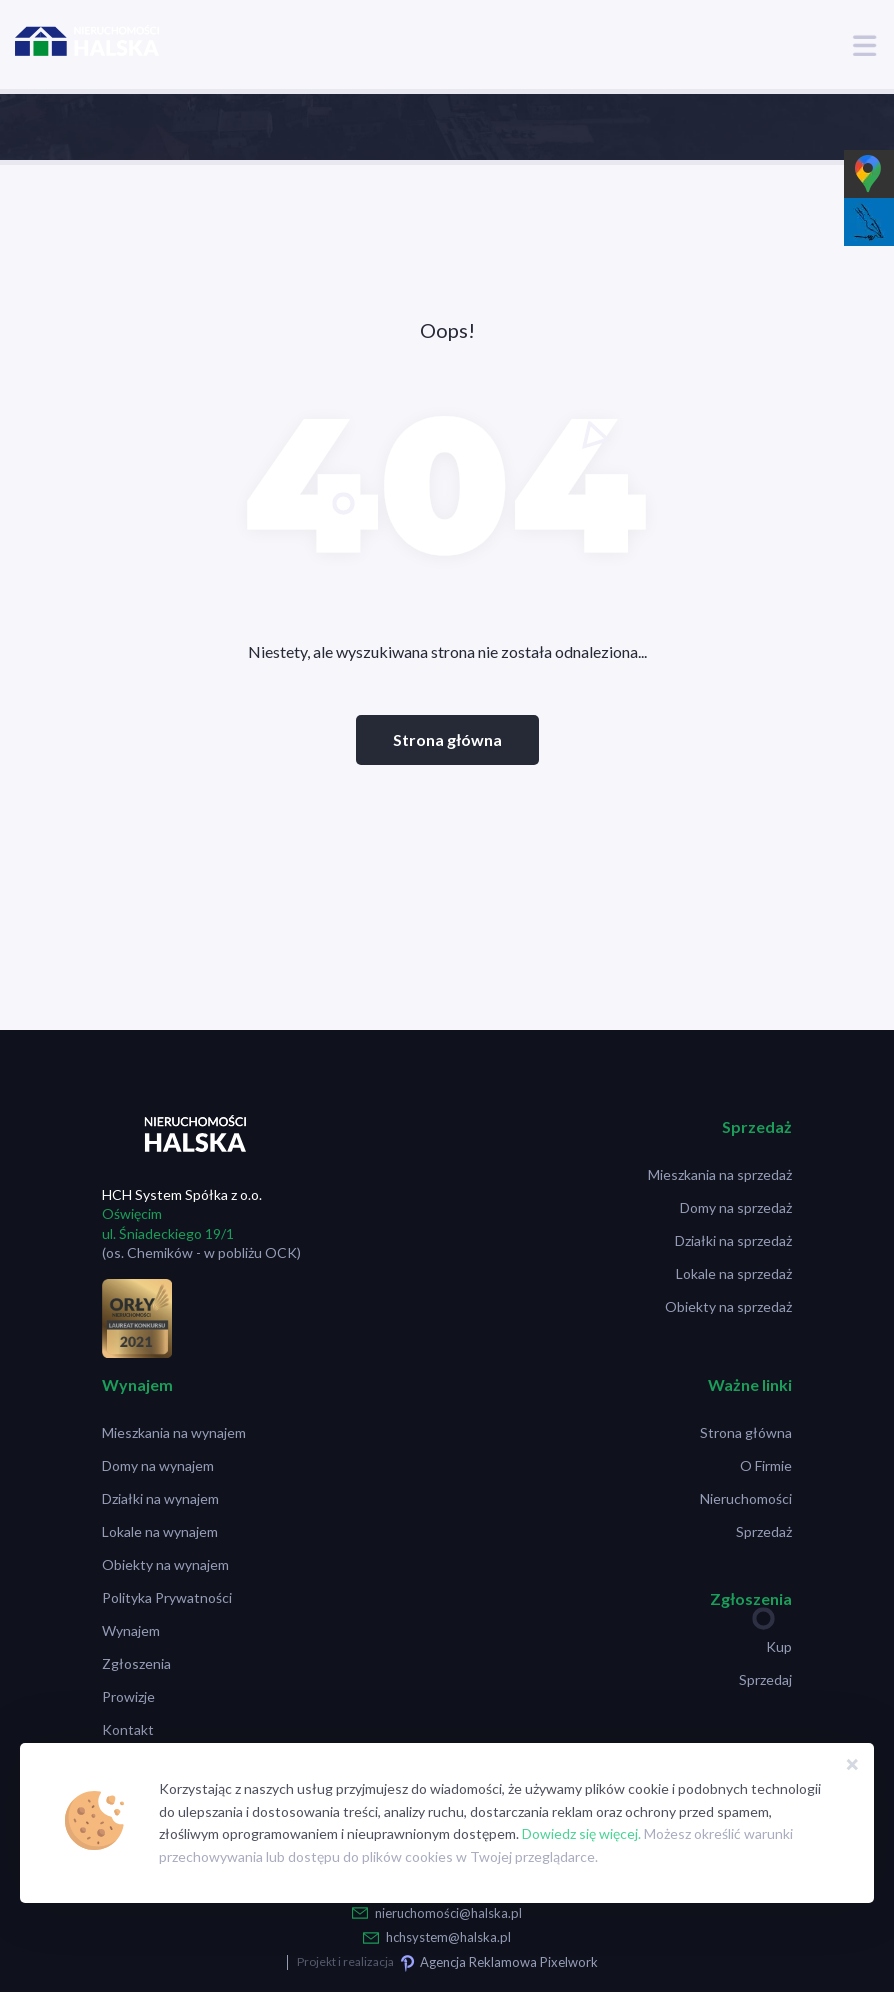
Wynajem (131, 1630)
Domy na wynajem (158, 1465)
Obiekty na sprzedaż (728, 1306)
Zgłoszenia (136, 1663)
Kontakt (128, 1729)
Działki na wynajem (160, 1498)
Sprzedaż (764, 1531)
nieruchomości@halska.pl (448, 1913)
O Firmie (766, 1465)
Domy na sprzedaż (736, 1207)
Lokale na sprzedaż (734, 1273)
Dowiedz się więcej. (581, 1833)
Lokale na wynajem (160, 1531)
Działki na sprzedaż (733, 1240)
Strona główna (447, 739)
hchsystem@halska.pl (448, 1937)
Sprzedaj (765, 1679)
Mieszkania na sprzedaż (720, 1174)
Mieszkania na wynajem (174, 1432)
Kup (779, 1646)
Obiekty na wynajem (165, 1564)
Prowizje (128, 1696)
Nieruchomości (746, 1498)
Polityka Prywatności (167, 1597)
